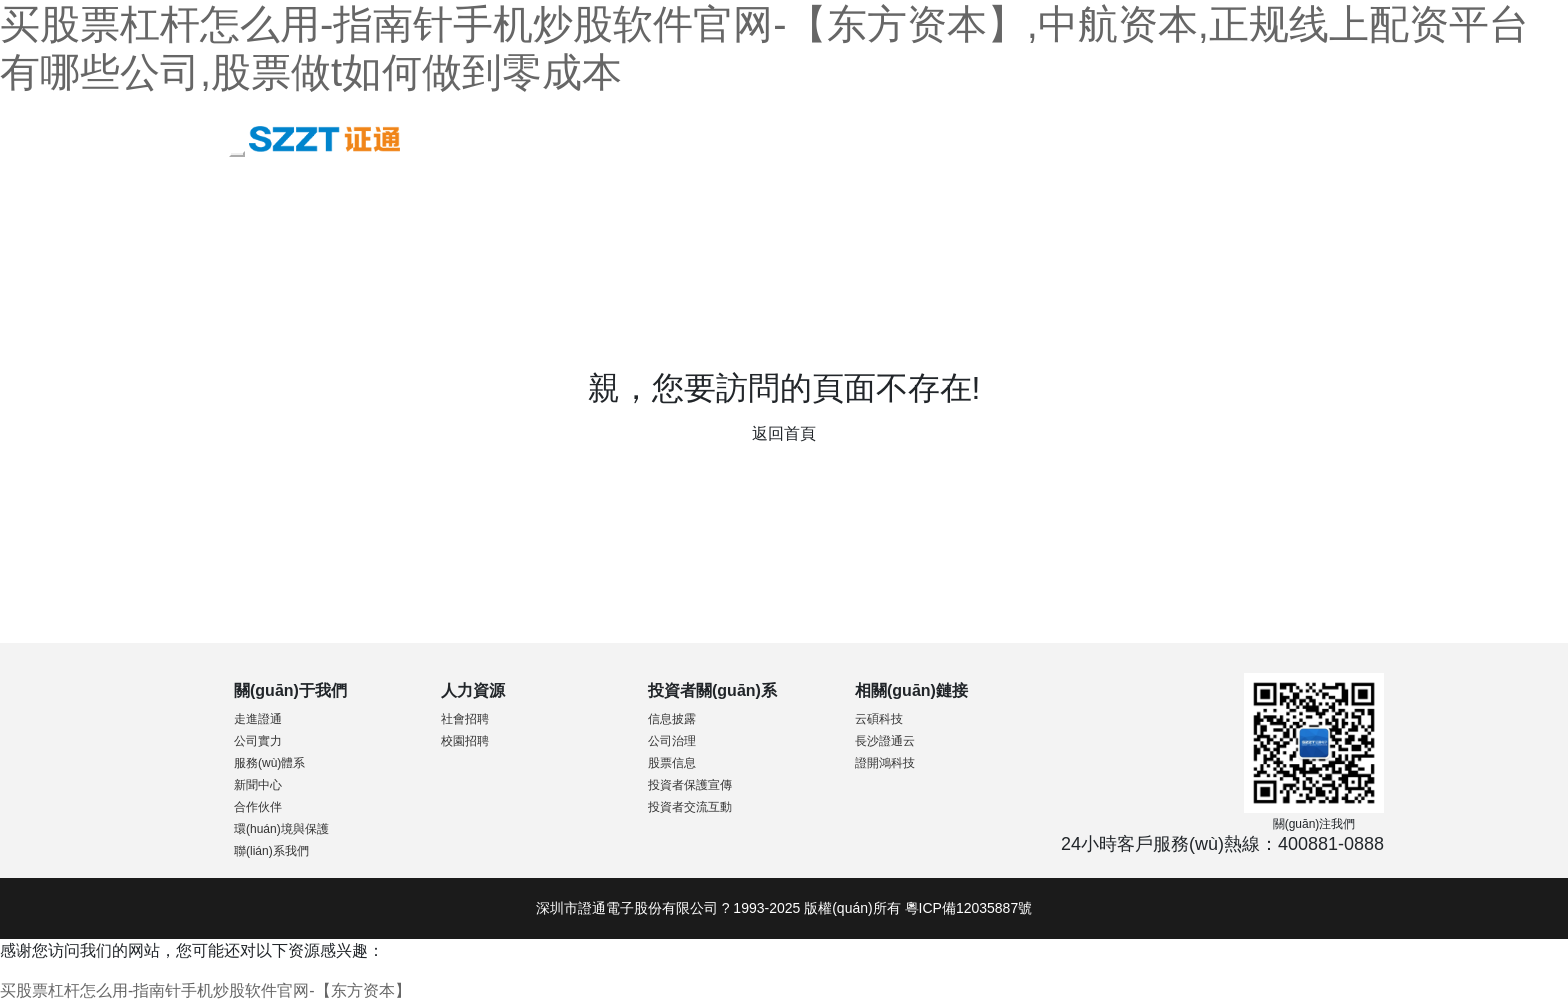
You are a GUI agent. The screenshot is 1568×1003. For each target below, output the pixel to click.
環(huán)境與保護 (281, 829)
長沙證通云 (885, 741)
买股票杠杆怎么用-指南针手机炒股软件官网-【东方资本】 (205, 990)
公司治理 (672, 741)
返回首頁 (784, 433)
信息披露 (672, 719)
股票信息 (672, 763)
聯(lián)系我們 (271, 851)
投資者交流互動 (690, 807)
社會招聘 (465, 719)
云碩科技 (879, 719)
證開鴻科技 (885, 763)
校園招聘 (465, 741)
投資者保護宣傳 (690, 785)
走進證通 (258, 719)
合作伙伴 (258, 807)
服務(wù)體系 (269, 763)
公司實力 (258, 741)
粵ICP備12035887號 (969, 908)
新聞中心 (258, 785)
